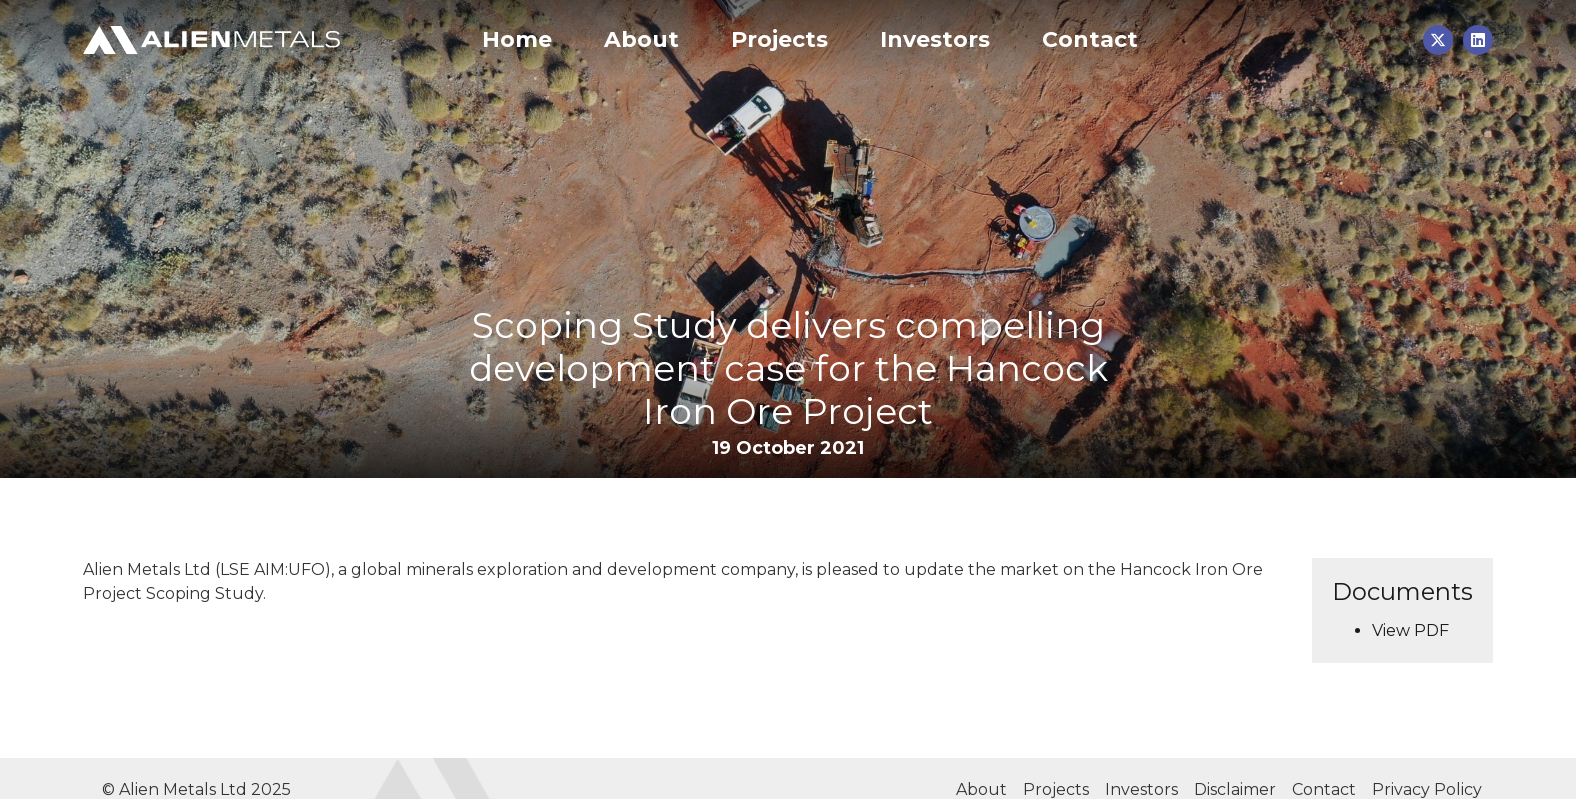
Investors (935, 39)
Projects (779, 39)
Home (517, 39)
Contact (1090, 39)
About (641, 39)
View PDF (1410, 630)
